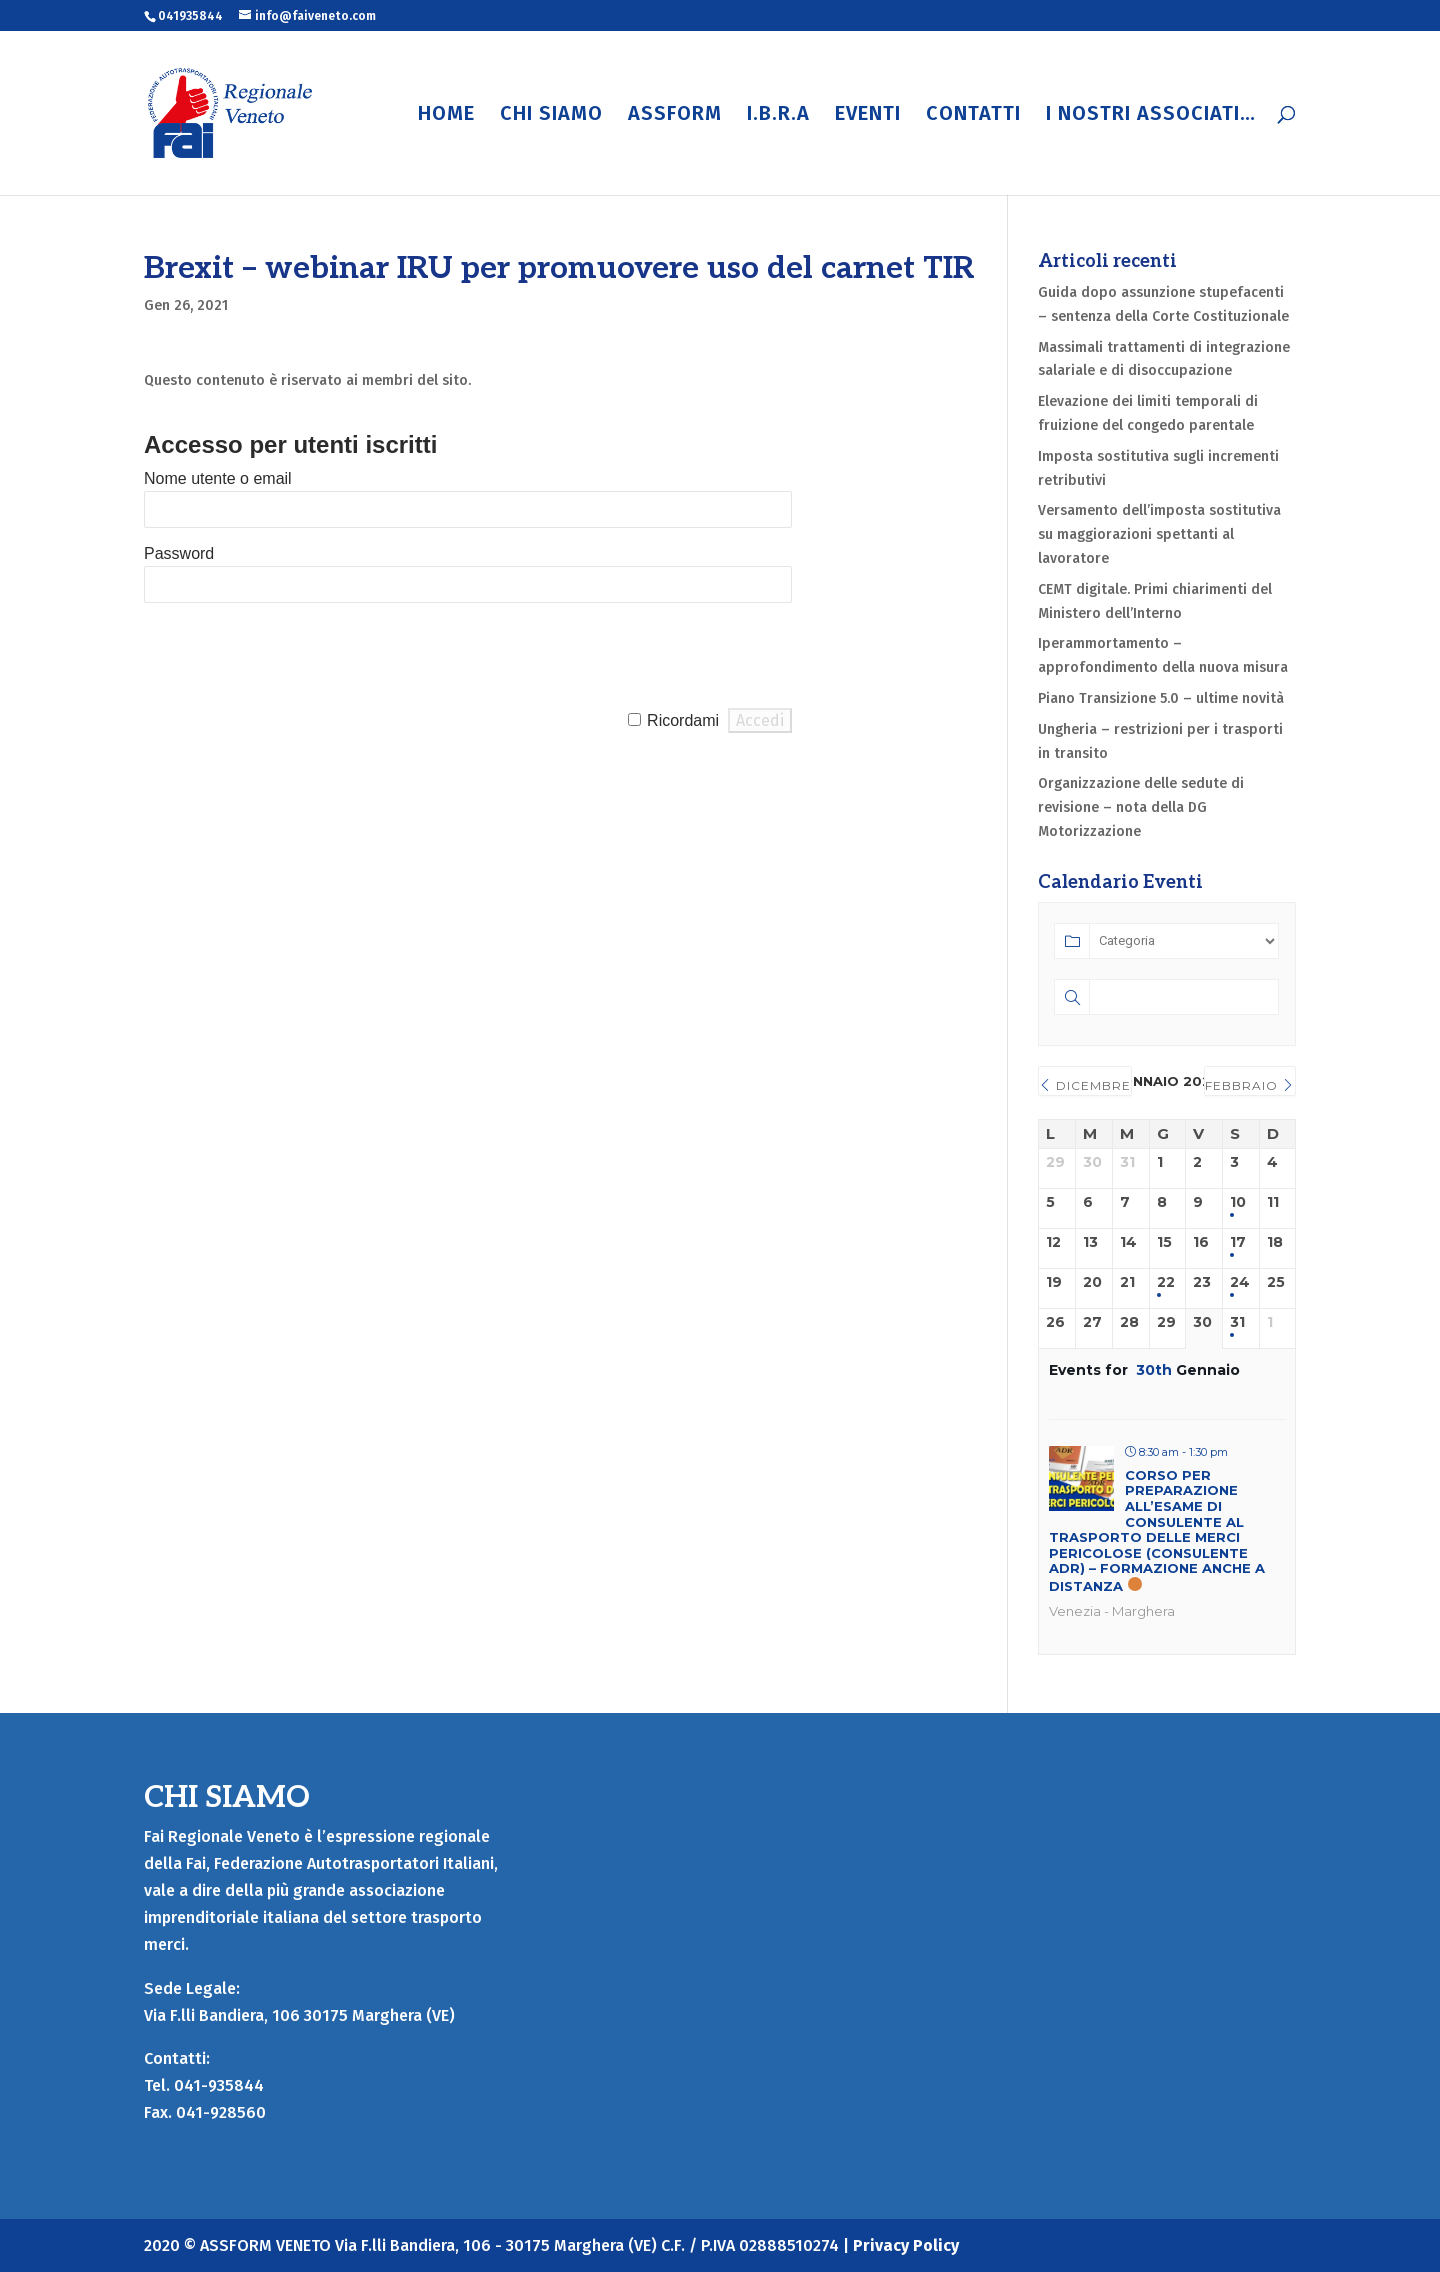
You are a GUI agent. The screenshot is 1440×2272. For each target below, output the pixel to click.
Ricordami (683, 720)
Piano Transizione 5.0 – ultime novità (1161, 698)
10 (1238, 1202)
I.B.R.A (778, 115)
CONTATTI (973, 115)
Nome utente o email (218, 478)
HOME (446, 115)
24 (1240, 1282)
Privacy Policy (906, 2245)
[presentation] (296, 656)
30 (1202, 1322)
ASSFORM (675, 115)
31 (1237, 1322)
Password (179, 553)
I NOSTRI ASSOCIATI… (1151, 115)
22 (1166, 1282)
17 (1238, 1242)
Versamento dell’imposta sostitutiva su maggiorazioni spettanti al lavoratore (1159, 534)
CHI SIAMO (551, 115)
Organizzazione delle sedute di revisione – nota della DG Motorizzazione (1141, 807)
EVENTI (868, 115)
